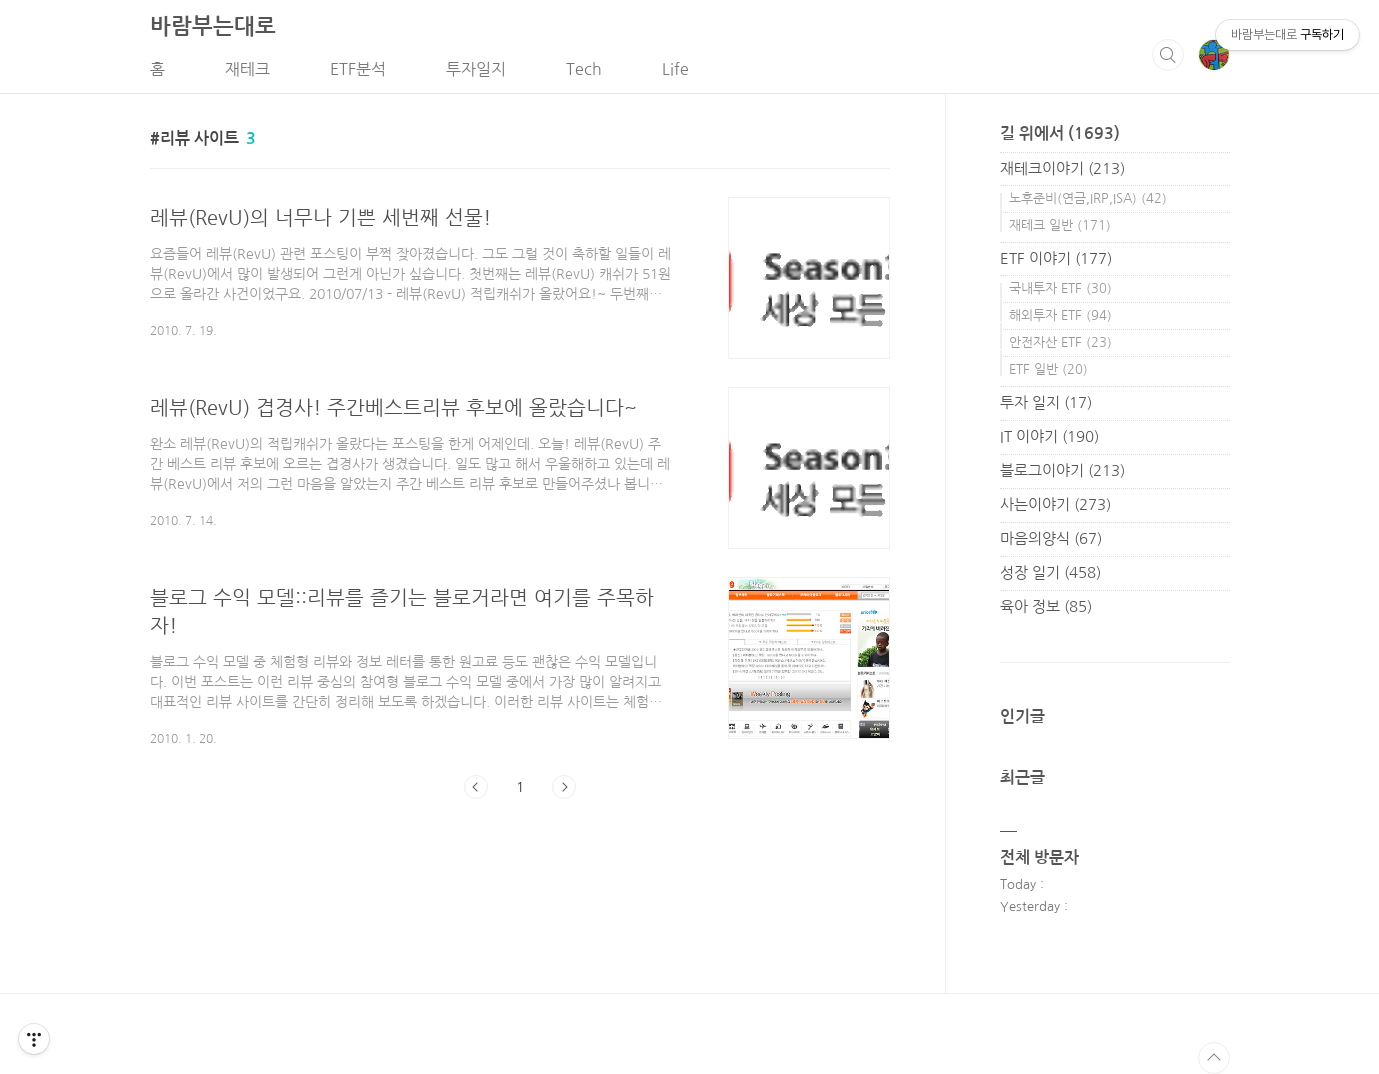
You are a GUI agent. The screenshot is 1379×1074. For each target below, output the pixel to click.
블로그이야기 (1062, 470)
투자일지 (476, 69)
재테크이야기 (1062, 168)
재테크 (247, 69)
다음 (564, 787)
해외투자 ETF (1060, 315)
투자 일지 (1046, 402)
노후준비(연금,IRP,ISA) (1088, 198)
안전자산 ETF (1060, 342)
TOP (1214, 1058)
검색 (1168, 55)
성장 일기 (1050, 572)
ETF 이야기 (1056, 258)
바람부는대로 (213, 26)
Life (675, 69)
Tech (584, 69)
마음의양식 (1051, 538)
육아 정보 (1046, 606)
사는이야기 (1055, 504)
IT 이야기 (1049, 436)
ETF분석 (358, 69)
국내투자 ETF (1060, 288)
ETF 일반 (1048, 369)
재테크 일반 (1060, 225)
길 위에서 (1060, 133)
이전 (476, 787)
